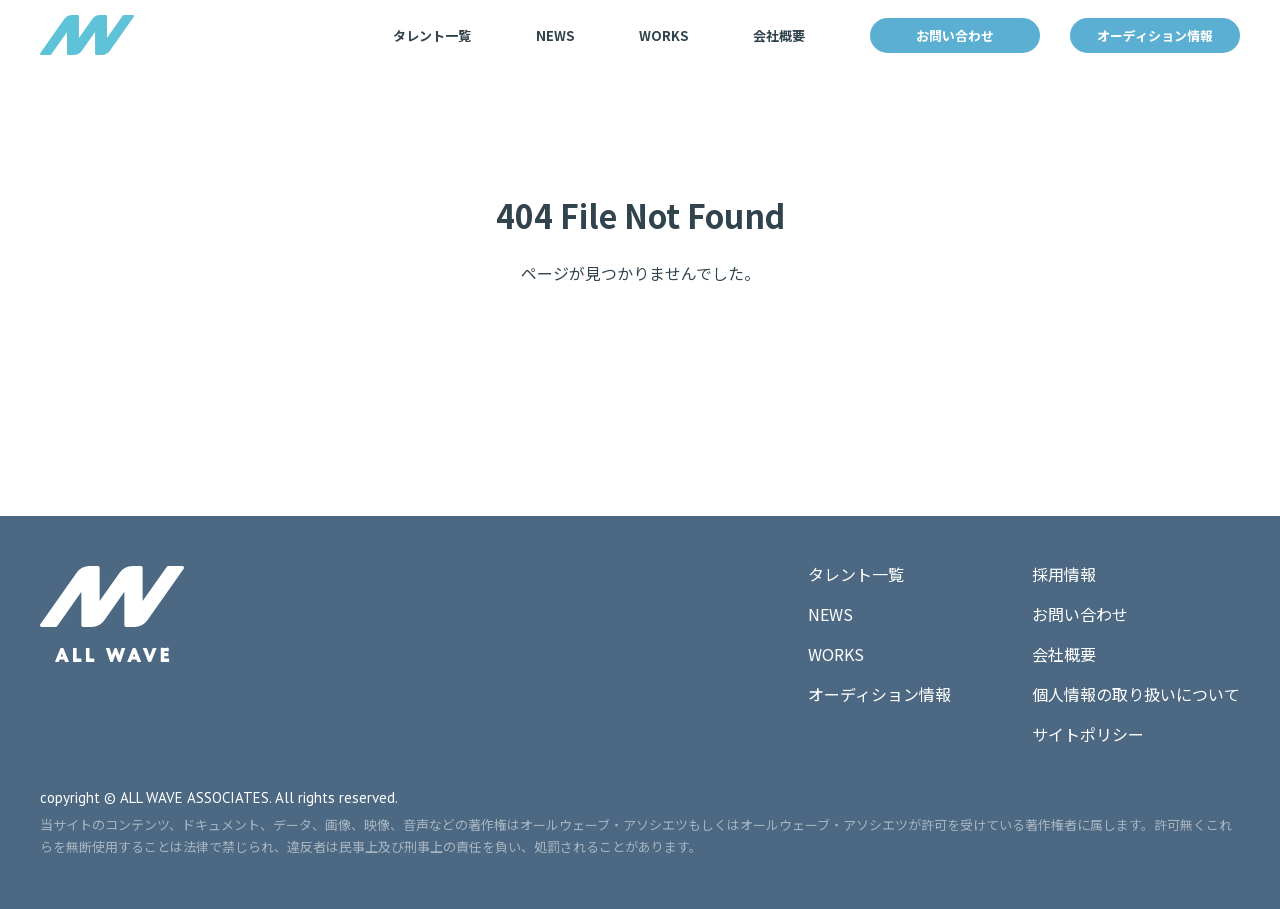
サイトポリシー (1088, 734)
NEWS (555, 35)
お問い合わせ (955, 35)
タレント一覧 (432, 35)
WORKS (663, 35)
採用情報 (1064, 574)
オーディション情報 (1155, 35)
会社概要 (779, 35)
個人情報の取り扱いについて (1136, 694)
